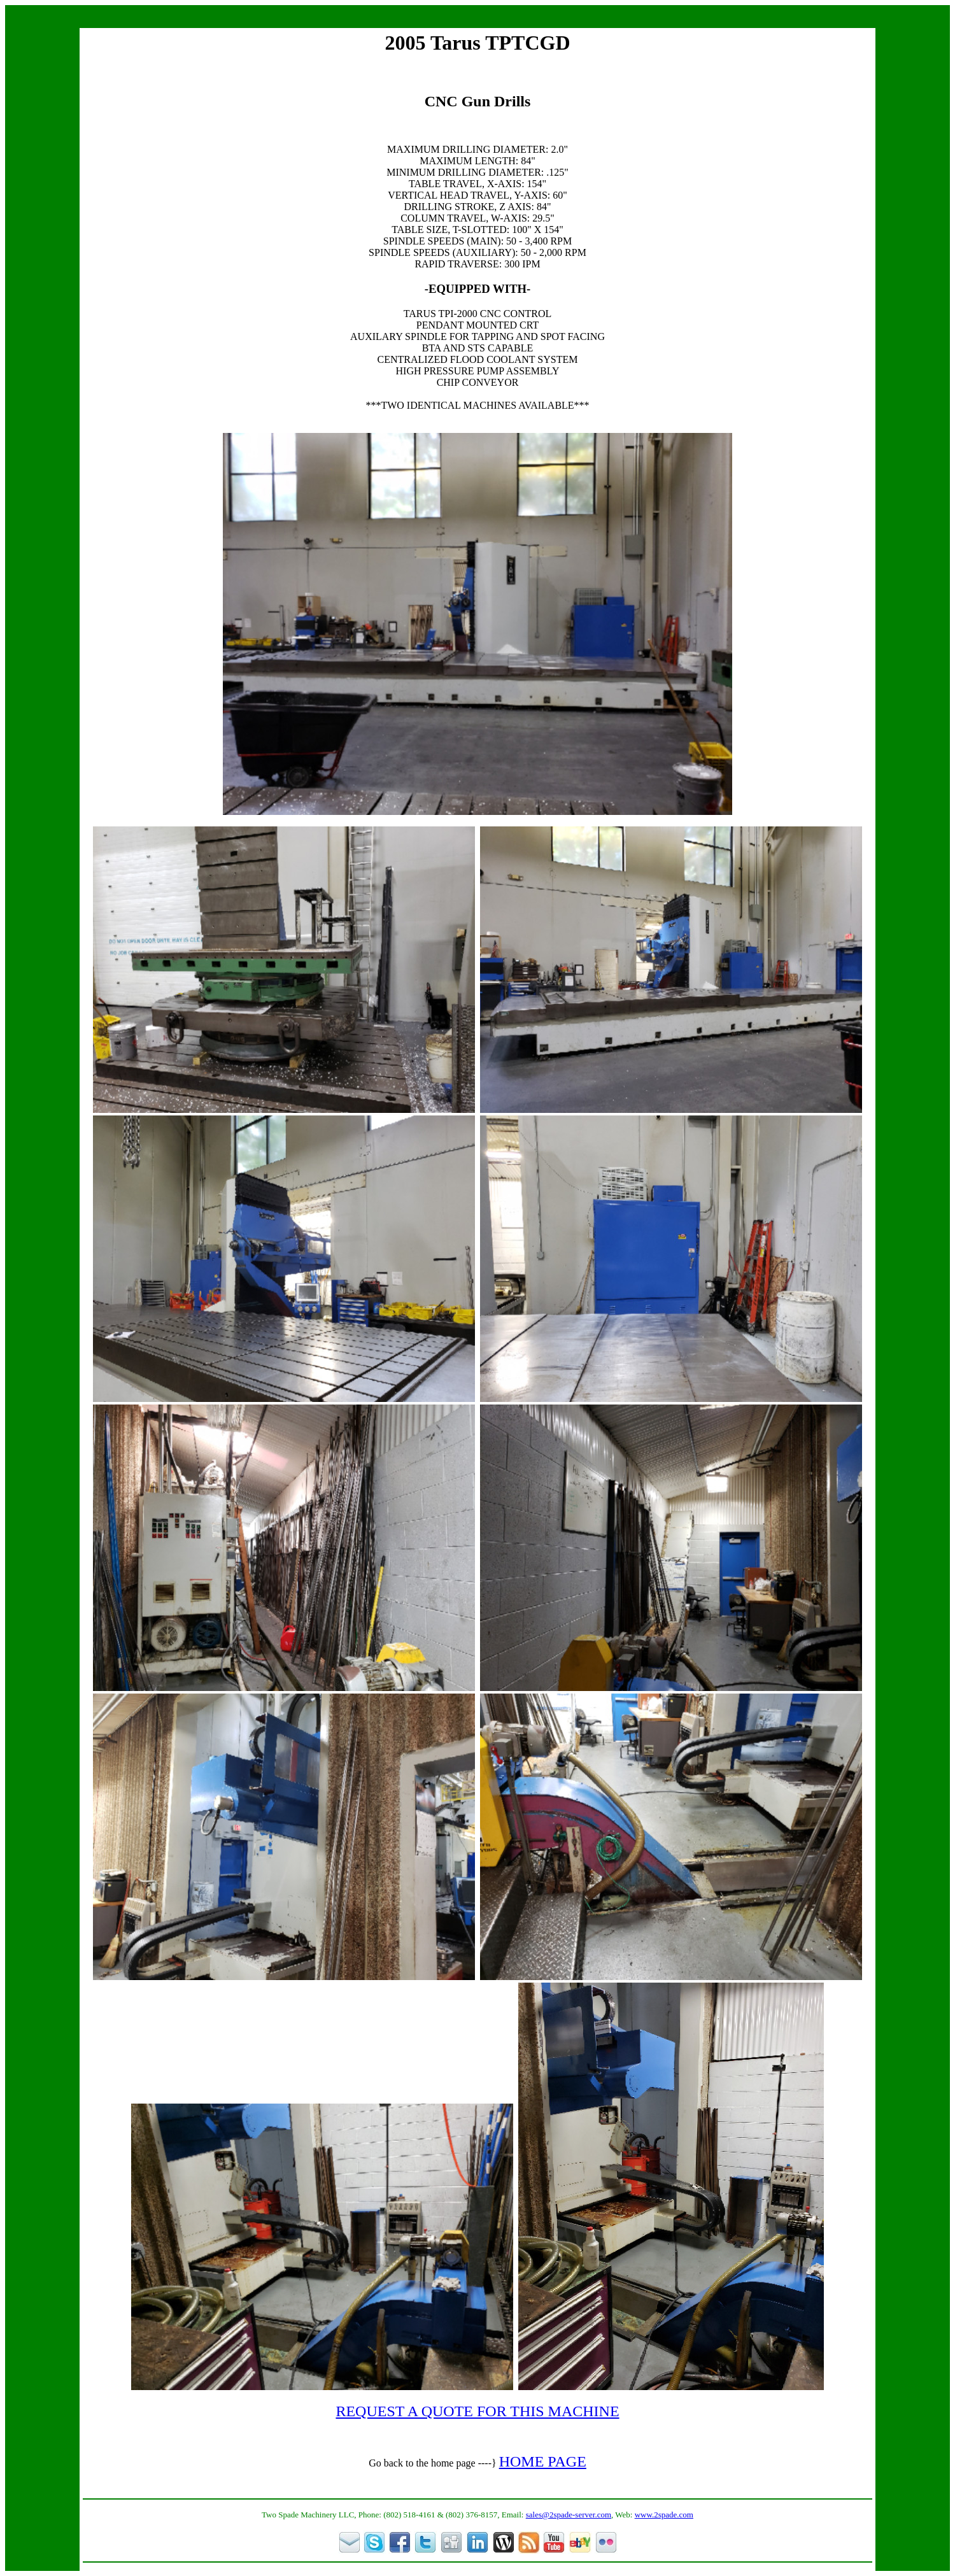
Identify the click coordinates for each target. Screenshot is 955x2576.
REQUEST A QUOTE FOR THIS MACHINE (477, 2411)
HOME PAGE (542, 2461)
